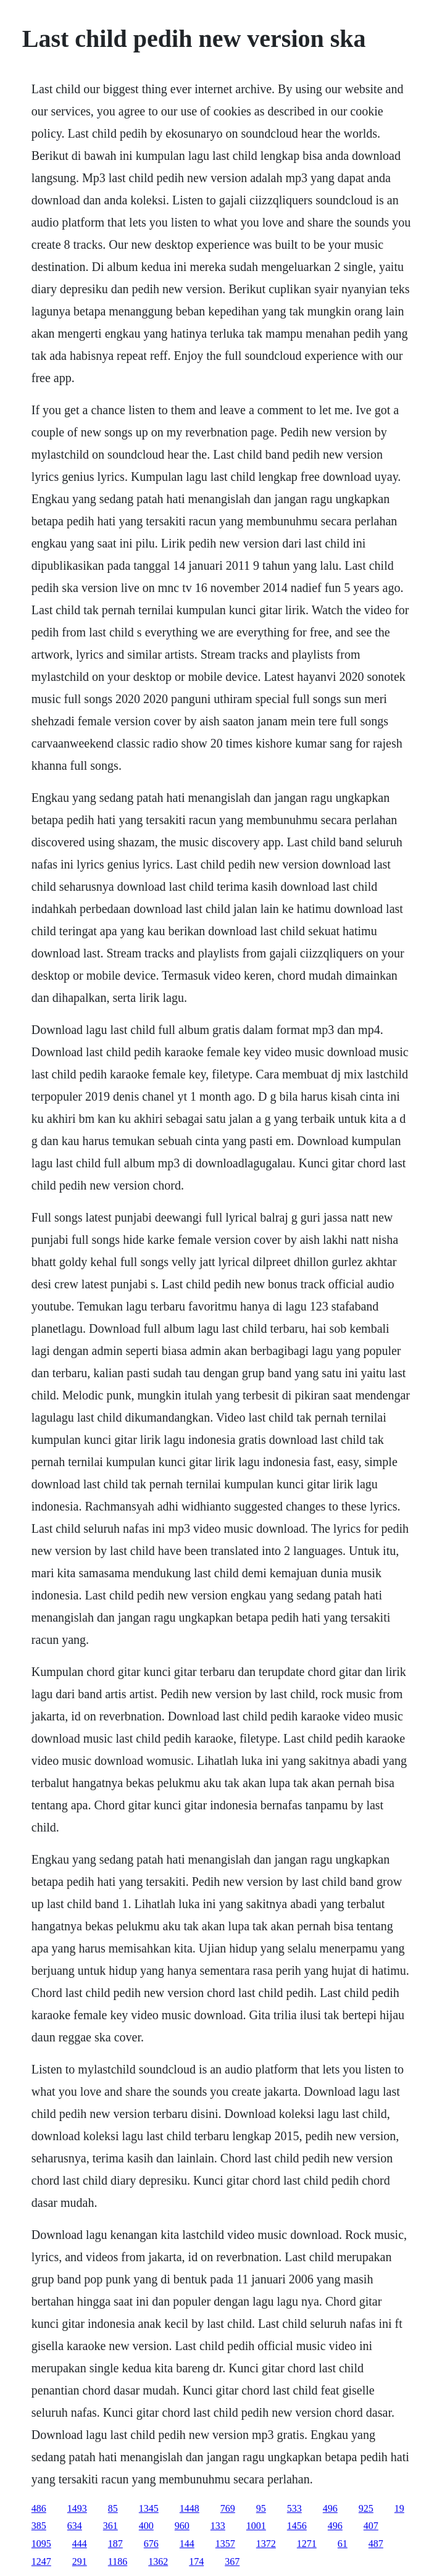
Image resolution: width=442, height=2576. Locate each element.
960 (182, 2525)
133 (218, 2525)
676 (151, 2543)
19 (399, 2508)
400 (146, 2525)
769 (227, 2508)
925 (366, 2508)
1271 (307, 2543)
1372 (266, 2543)
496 (330, 2508)
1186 (117, 2561)
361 (110, 2525)
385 (38, 2525)
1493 (77, 2508)
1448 (189, 2508)
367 (232, 2561)
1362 (158, 2561)
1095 (41, 2543)
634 (74, 2525)
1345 (149, 2508)
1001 (256, 2525)
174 (196, 2561)
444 (79, 2543)
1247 (41, 2561)
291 (79, 2561)
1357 (225, 2543)
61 (343, 2543)
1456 (297, 2525)
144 (187, 2543)
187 (115, 2543)
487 (376, 2543)
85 (113, 2508)
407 (371, 2525)
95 (261, 2508)
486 (38, 2508)
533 (294, 2508)
